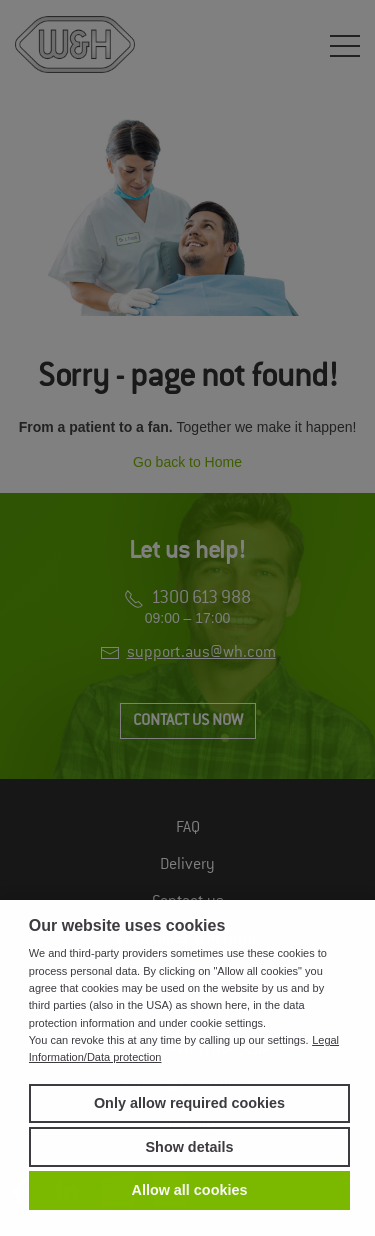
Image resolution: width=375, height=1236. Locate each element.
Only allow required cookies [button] (189, 1103)
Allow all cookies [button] (190, 1190)
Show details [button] (190, 1147)
